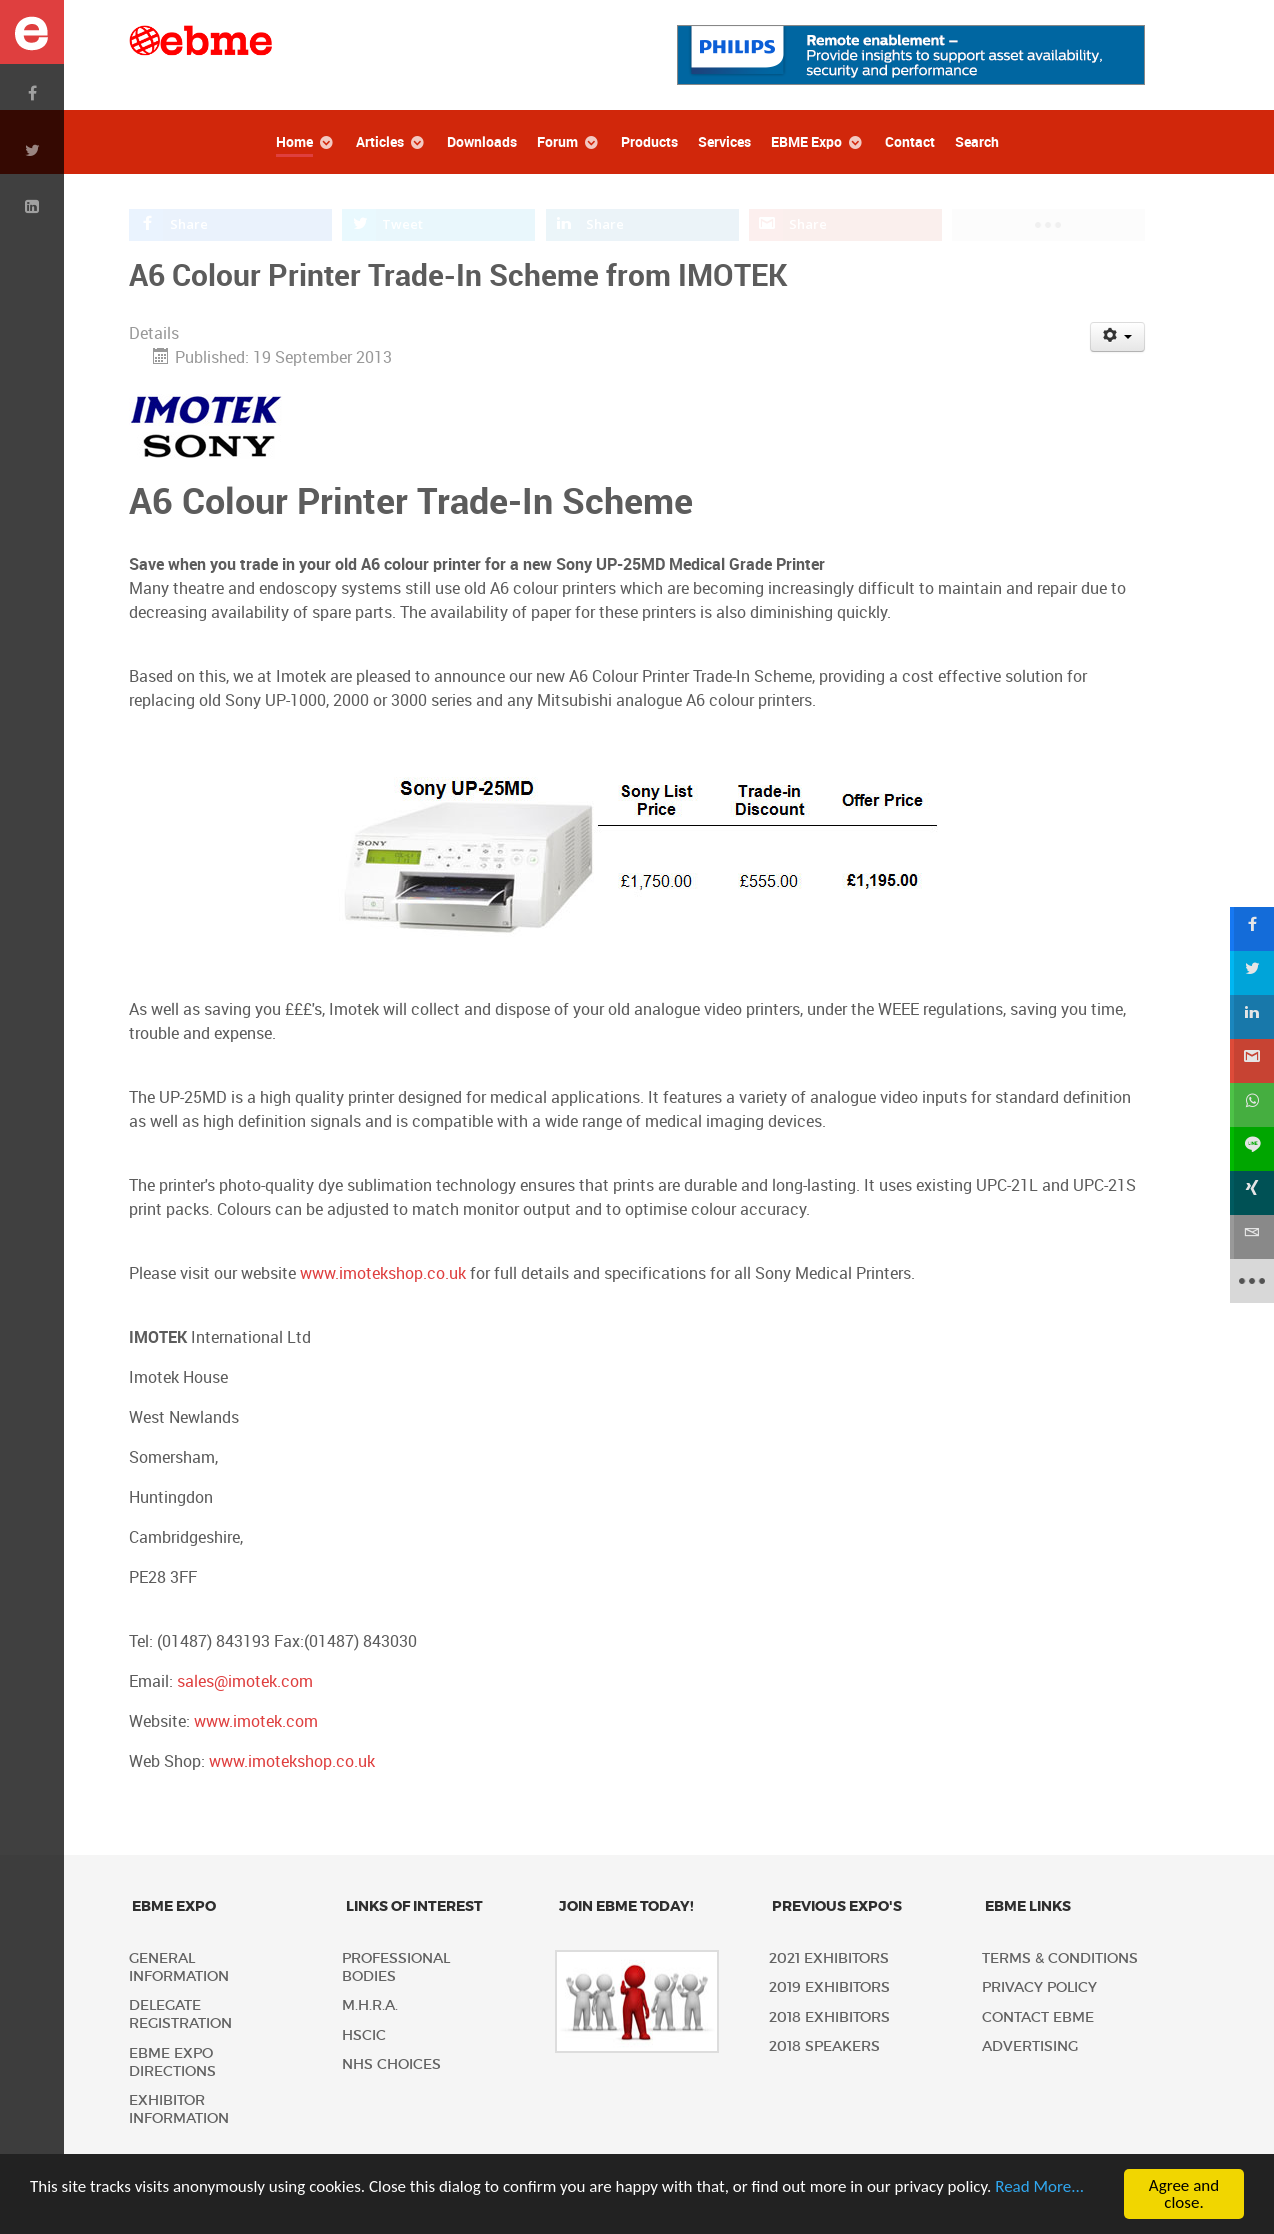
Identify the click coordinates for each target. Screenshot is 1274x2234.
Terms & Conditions (1060, 1958)
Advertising (1030, 2046)
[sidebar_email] (1252, 1237)
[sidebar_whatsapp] (1252, 1105)
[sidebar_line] (1252, 1149)
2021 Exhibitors (829, 1958)
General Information (179, 1967)
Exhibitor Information (179, 2109)
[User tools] (1117, 337)
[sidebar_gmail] (1252, 1061)
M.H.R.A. (370, 2005)
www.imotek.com (256, 1721)
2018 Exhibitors (829, 2017)
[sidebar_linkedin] (1252, 1017)
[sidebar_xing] (1252, 1193)
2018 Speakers (824, 2046)
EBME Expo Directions (172, 2062)
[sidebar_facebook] (1252, 929)
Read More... (1039, 2188)
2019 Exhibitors (829, 1987)
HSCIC (364, 2035)
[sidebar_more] (1252, 1281)
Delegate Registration (180, 2014)
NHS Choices (391, 2064)
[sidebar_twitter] (1252, 973)
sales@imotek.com (245, 1681)
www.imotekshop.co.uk (383, 1273)
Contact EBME (1038, 2017)
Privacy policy (1039, 1987)
